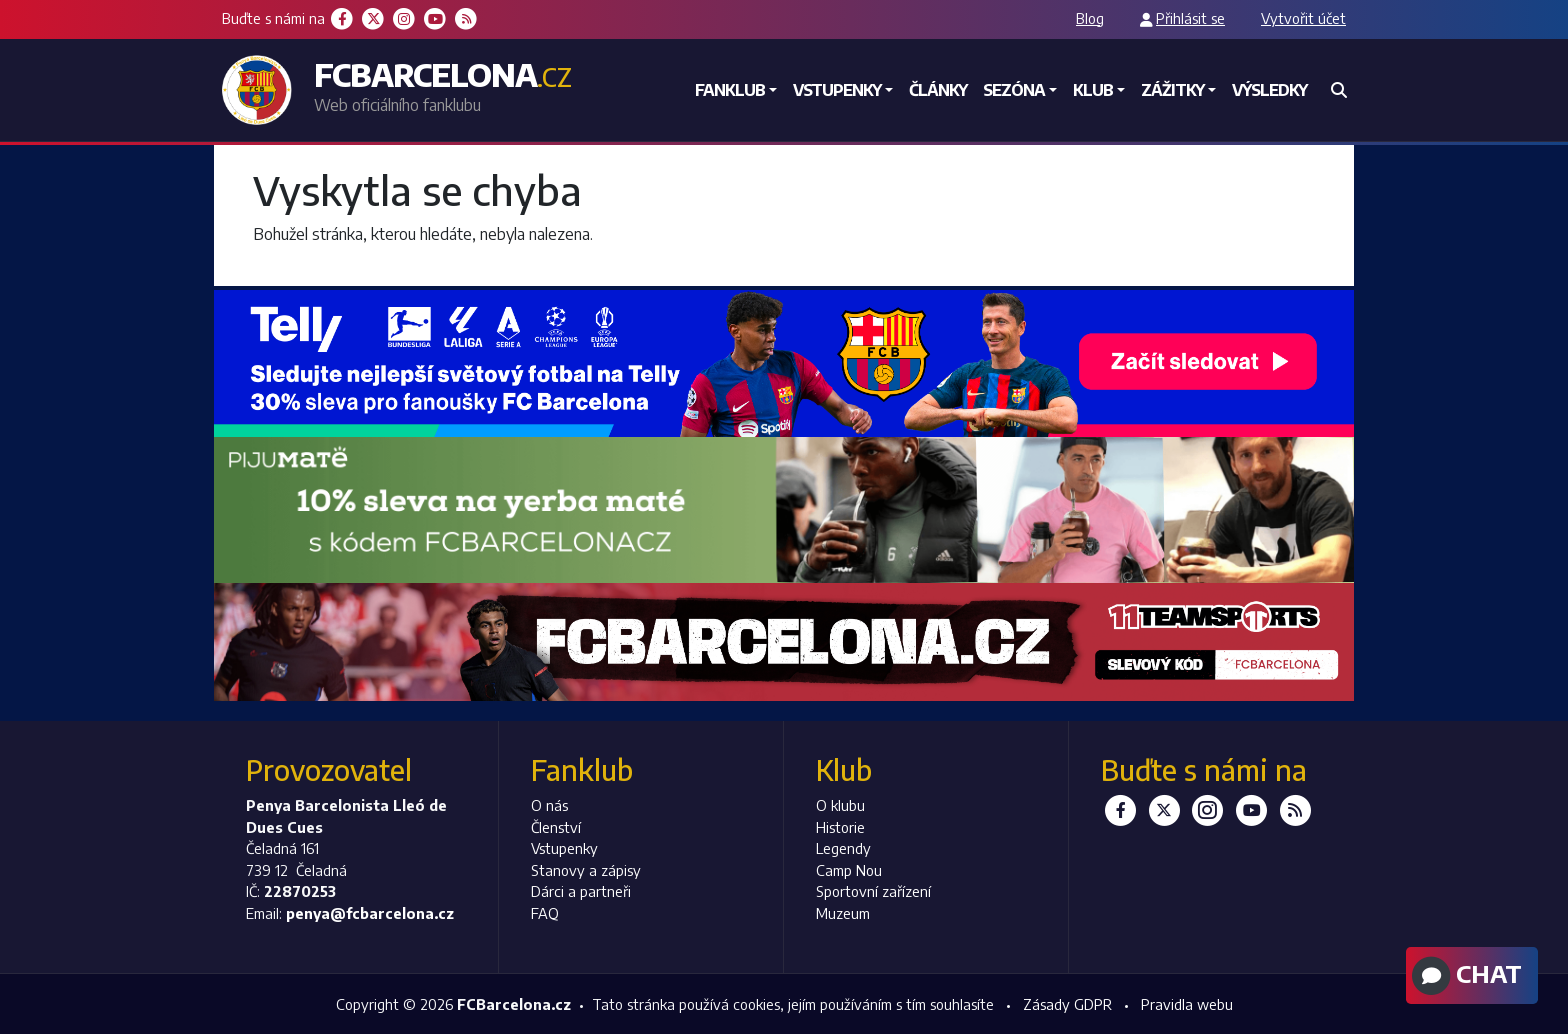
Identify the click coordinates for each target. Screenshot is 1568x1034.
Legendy (843, 848)
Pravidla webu (1187, 1004)
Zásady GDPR (1067, 1004)
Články (938, 90)
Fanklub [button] (730, 90)
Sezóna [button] (1014, 90)
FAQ (545, 913)
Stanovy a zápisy (586, 870)
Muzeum (843, 913)
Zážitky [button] (1172, 90)
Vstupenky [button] (837, 90)
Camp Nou (849, 870)
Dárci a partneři (581, 891)
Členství (556, 827)
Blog (1090, 18)
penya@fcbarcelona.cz (370, 913)
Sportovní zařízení (873, 891)
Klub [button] (1093, 90)
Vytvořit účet (1303, 18)
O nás (549, 805)
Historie (840, 827)
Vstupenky (564, 848)
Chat (1464, 976)
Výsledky (1269, 90)
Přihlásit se (1190, 18)
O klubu (840, 805)
